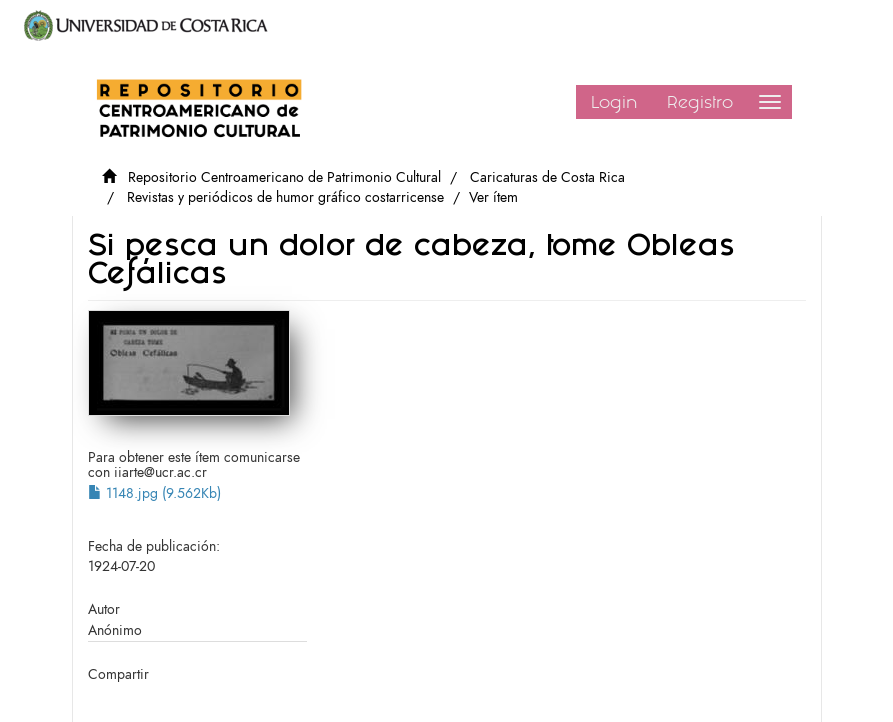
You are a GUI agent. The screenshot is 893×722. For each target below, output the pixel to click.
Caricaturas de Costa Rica (547, 177)
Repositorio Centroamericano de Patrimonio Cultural (284, 177)
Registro (700, 102)
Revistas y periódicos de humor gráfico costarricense (285, 197)
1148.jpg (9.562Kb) (154, 493)
